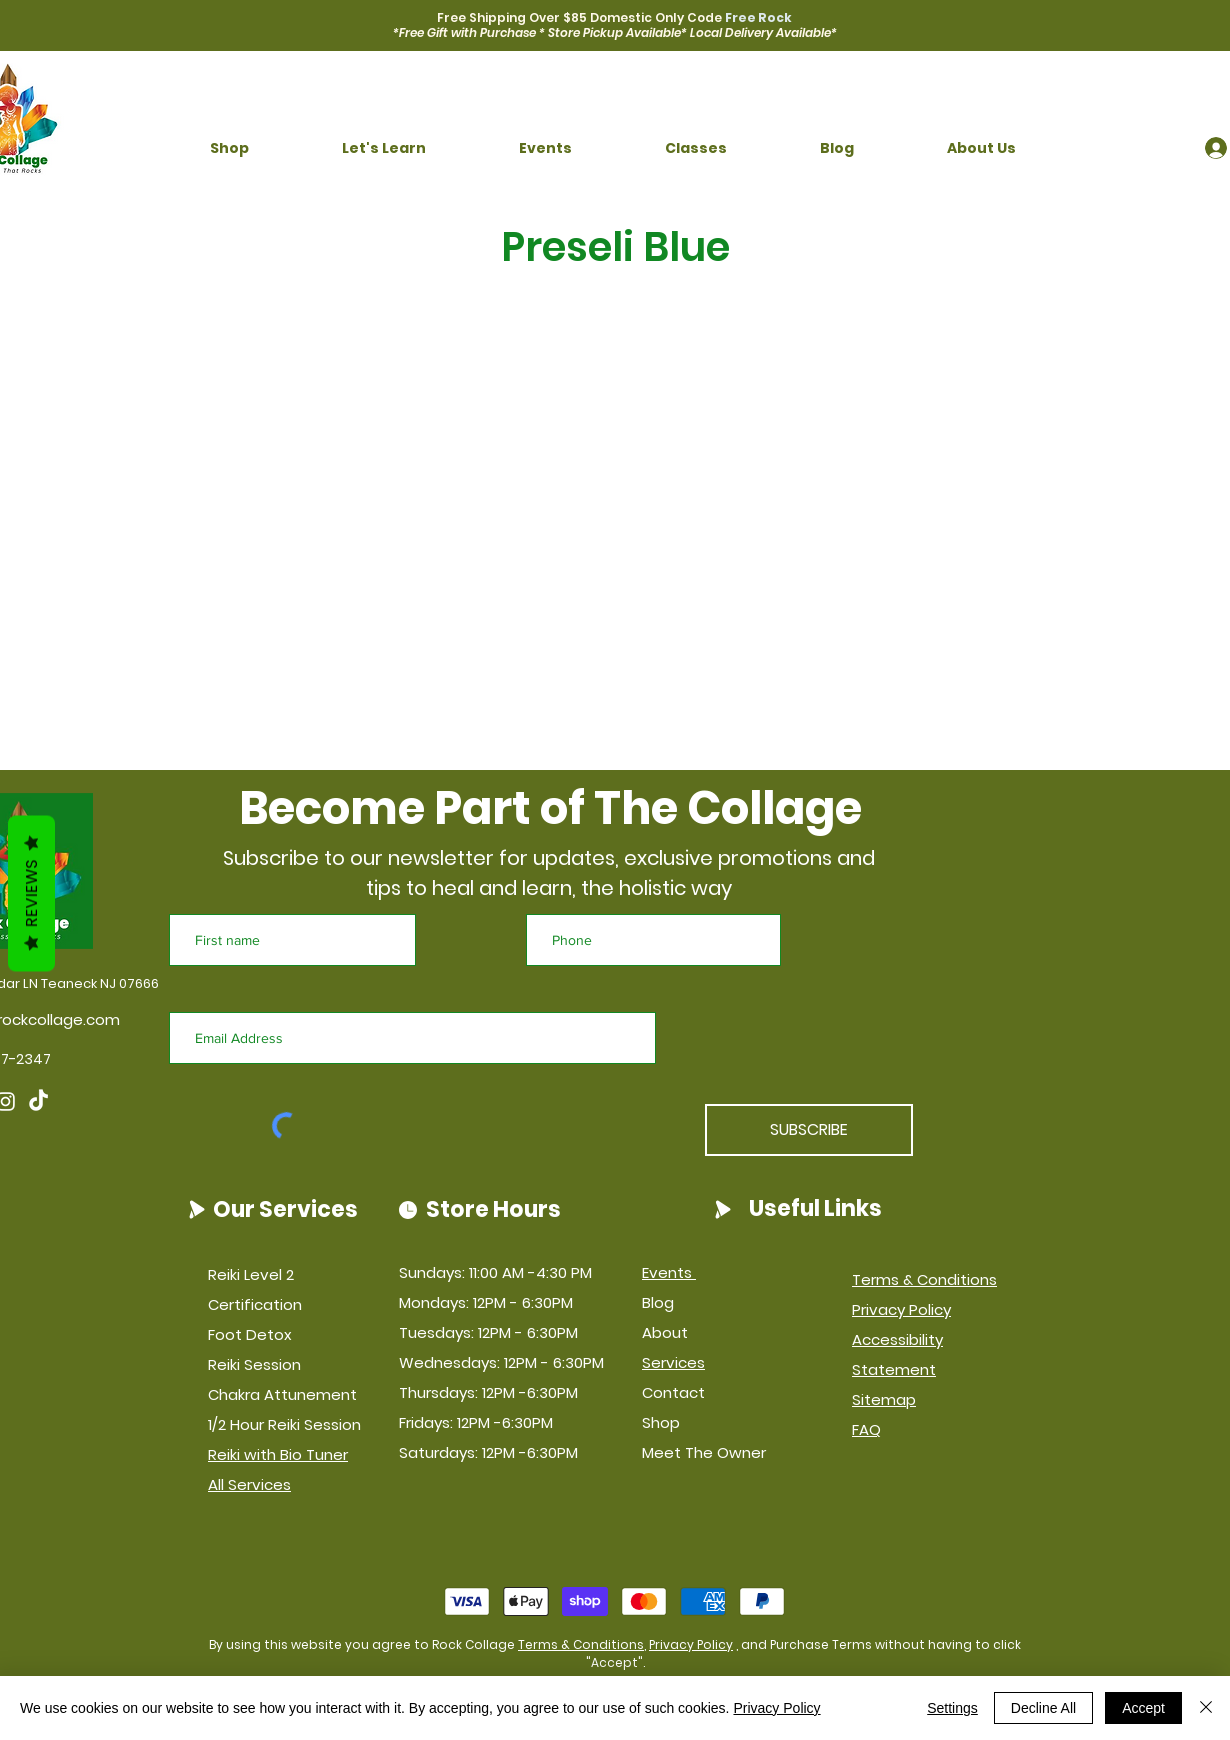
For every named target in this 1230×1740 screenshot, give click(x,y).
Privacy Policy (691, 1644)
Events (669, 1272)
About (665, 1332)
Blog (658, 1302)
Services (673, 1362)
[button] (229, 148)
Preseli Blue (615, 247)
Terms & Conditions (581, 1644)
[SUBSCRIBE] (809, 1130)
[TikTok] (38, 1101)
